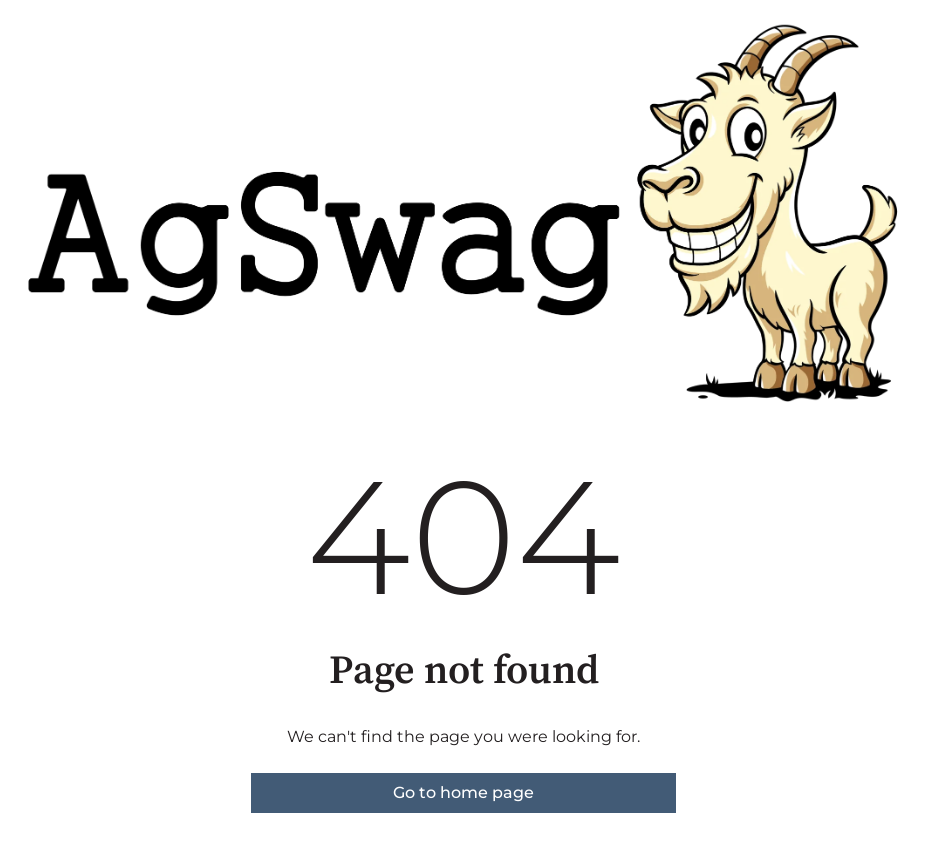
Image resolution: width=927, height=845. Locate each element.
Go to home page (463, 792)
